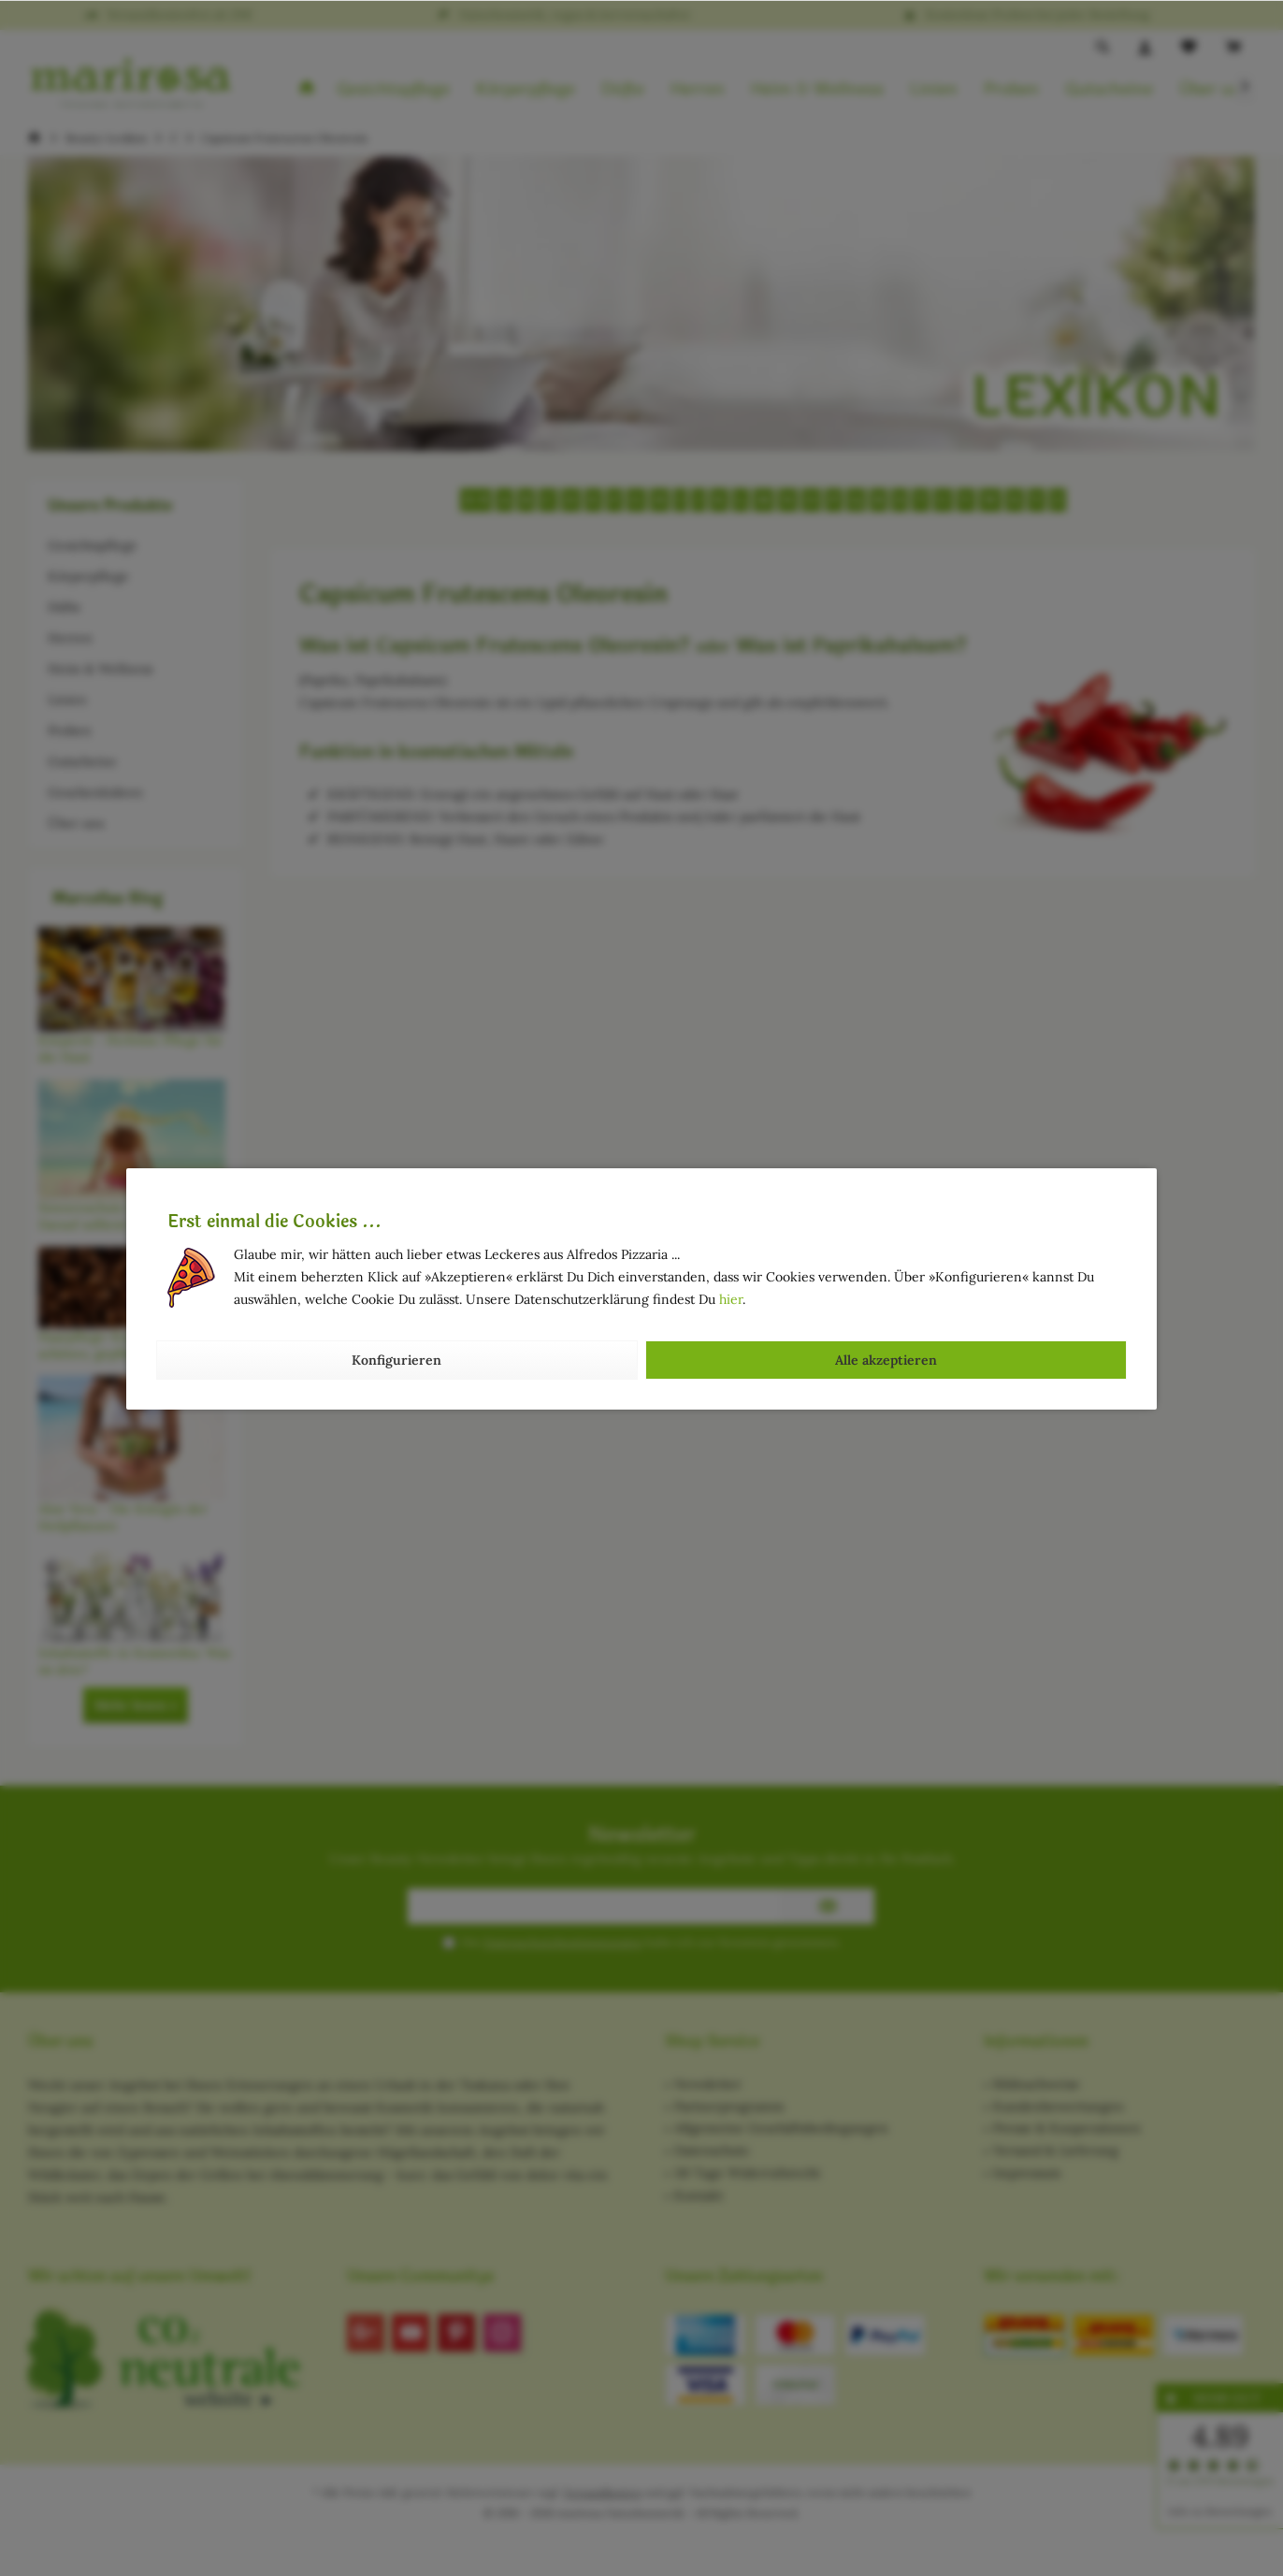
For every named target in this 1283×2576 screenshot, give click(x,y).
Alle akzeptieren (886, 1360)
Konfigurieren (396, 1360)
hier (730, 1299)
